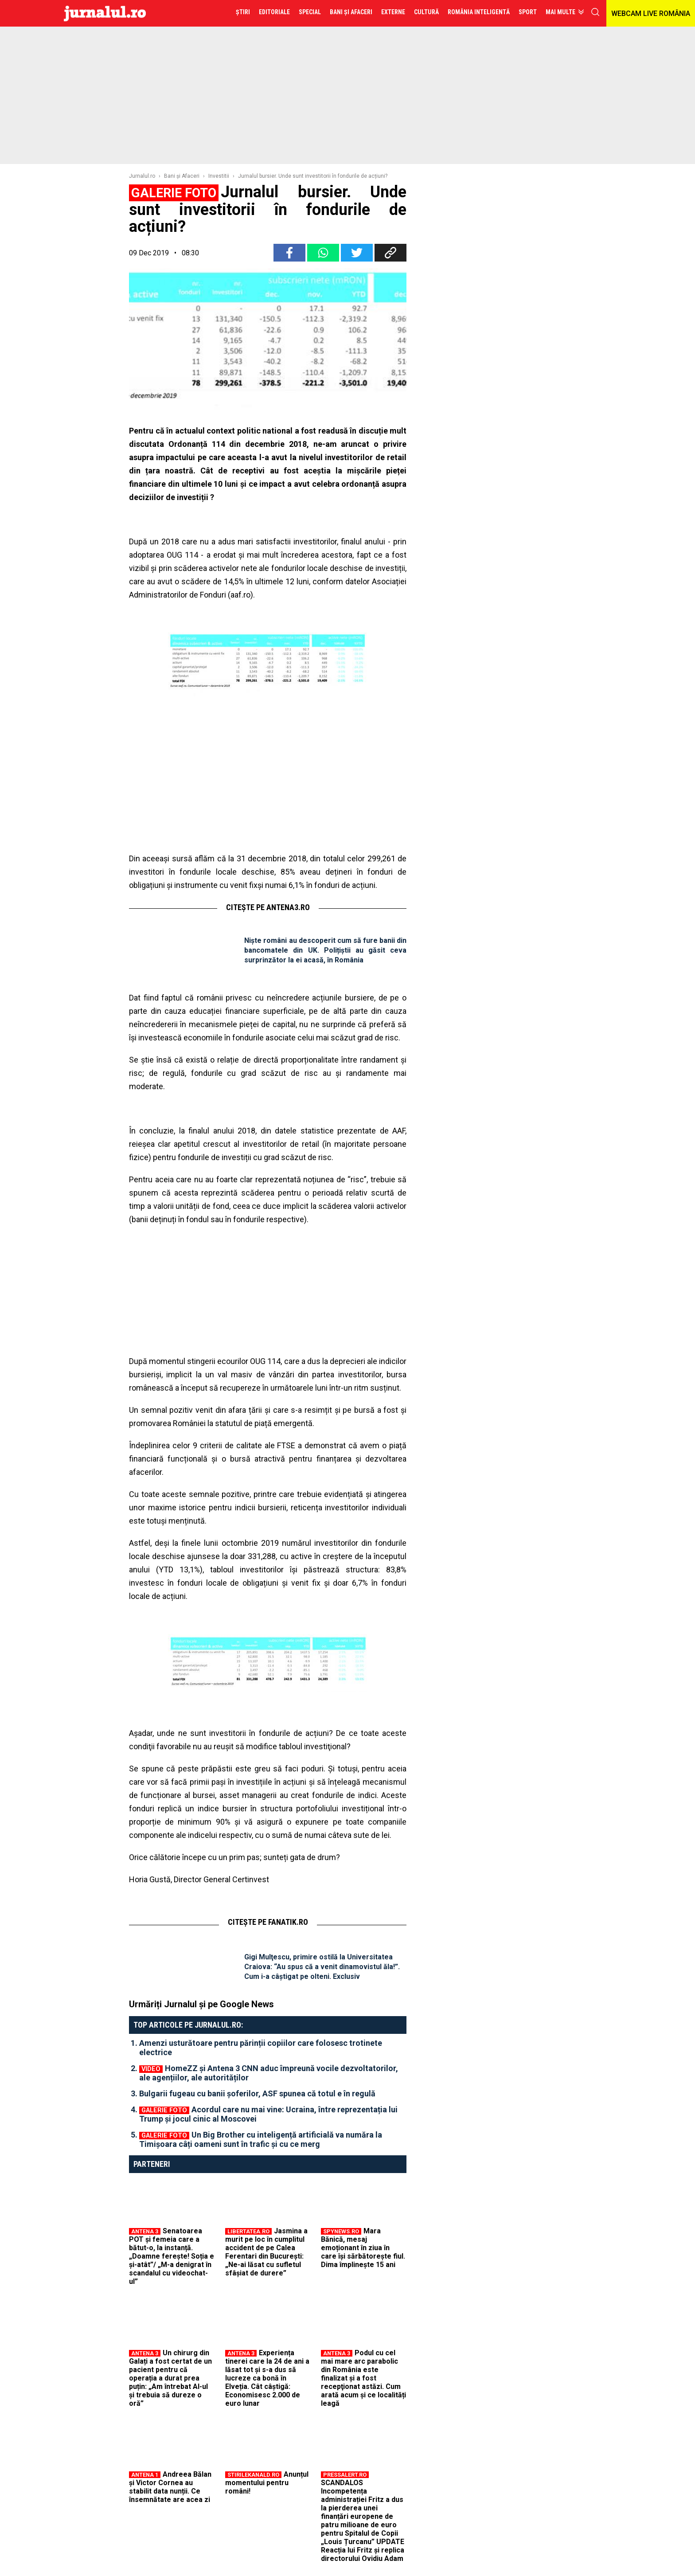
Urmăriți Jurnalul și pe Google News (201, 2004)
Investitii (218, 176)
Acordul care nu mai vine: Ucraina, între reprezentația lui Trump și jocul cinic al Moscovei (268, 2114)
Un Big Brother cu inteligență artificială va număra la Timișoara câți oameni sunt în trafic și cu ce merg (260, 2139)
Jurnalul (105, 13)
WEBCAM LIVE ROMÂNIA (650, 13)
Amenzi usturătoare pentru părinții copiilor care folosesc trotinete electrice (260, 2047)
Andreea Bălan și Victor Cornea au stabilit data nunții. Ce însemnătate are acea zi (170, 2487)
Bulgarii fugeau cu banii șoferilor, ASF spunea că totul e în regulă (257, 2093)
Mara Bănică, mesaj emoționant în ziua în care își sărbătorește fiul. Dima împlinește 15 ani (363, 2248)
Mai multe (560, 12)
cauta (595, 12)
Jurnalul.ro (142, 176)
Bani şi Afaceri (181, 176)
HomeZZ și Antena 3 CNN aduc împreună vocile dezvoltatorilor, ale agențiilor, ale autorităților (268, 2073)
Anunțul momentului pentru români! (266, 2482)
